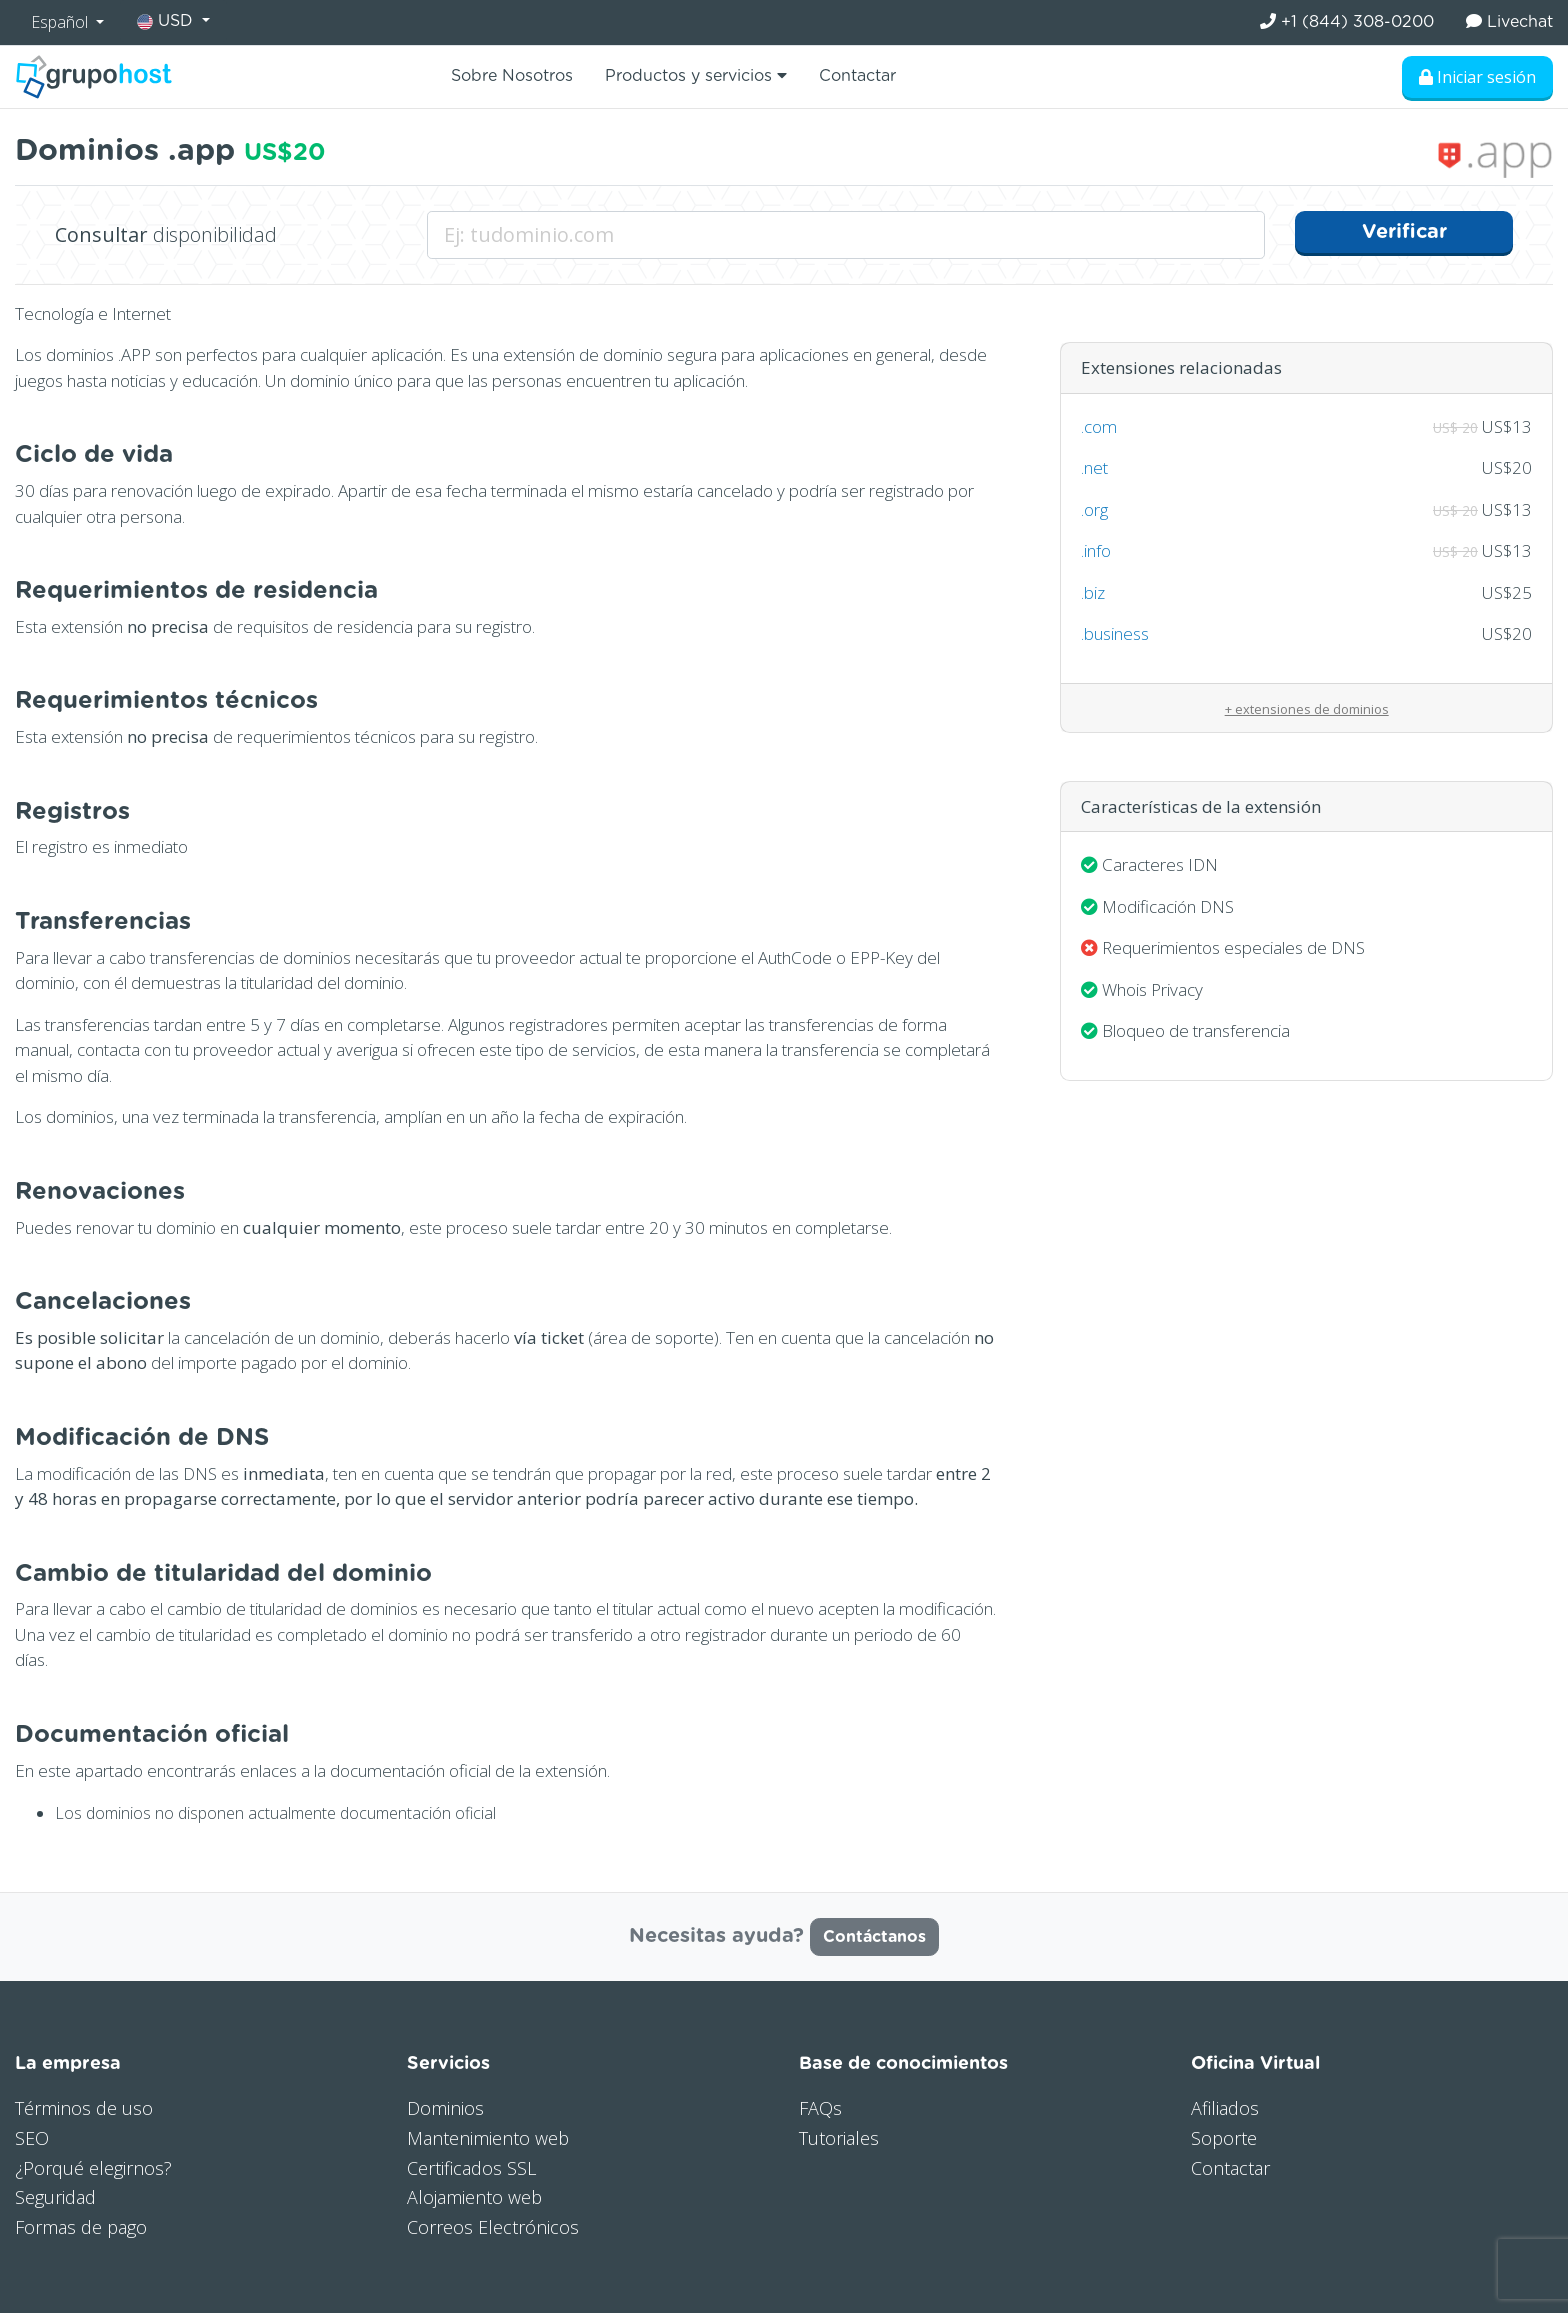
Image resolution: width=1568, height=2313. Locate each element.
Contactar (857, 76)
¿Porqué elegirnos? (93, 2168)
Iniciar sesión (1477, 77)
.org (1094, 509)
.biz (1093, 592)
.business (1115, 633)
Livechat (1509, 21)
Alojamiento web (474, 2197)
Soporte (1224, 2138)
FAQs (820, 2108)
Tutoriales (839, 2138)
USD (167, 21)
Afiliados (1225, 2108)
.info (1096, 550)
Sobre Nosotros (512, 76)
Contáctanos (874, 1937)
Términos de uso (84, 2108)
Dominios (445, 2108)
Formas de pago (81, 2227)
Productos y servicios (696, 75)
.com (1099, 426)
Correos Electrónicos (493, 2227)
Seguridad (55, 2197)
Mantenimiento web (488, 2138)
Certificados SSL (471, 2168)
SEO (32, 2138)
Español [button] (61, 22)
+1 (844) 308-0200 (1347, 21)
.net (1094, 467)
